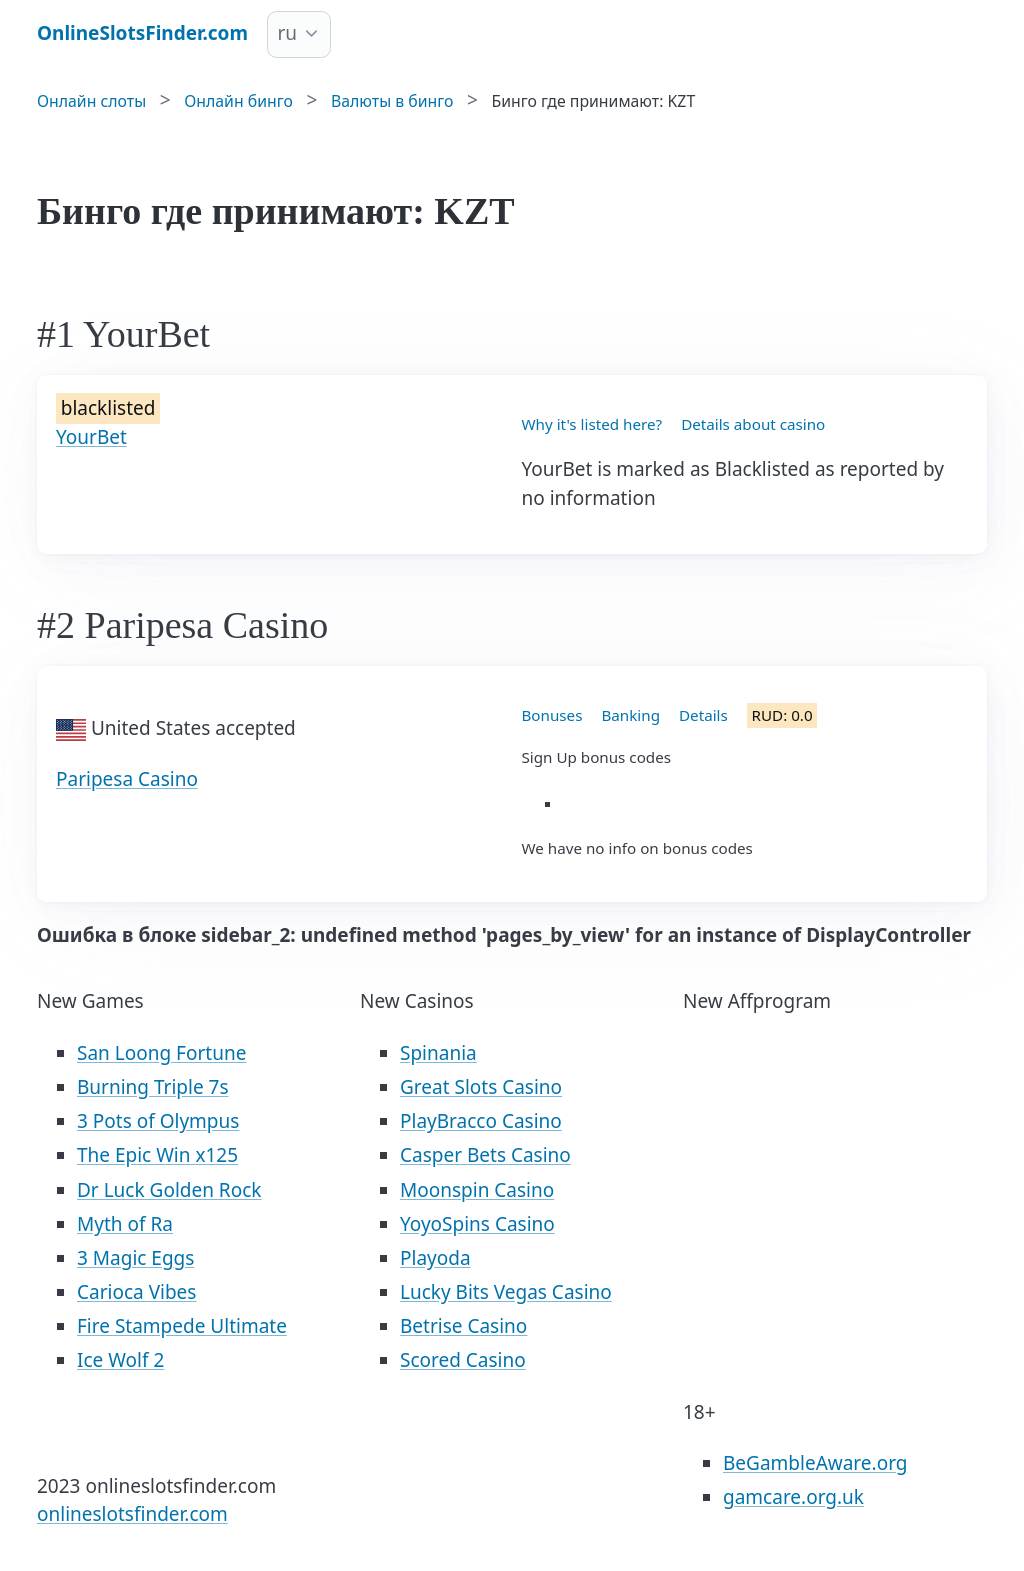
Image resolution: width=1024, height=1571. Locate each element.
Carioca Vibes (136, 1292)
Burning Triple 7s (153, 1087)
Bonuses (552, 715)
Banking (630, 715)
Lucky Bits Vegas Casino (506, 1292)
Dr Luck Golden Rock (169, 1190)
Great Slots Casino (481, 1087)
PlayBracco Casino (481, 1121)
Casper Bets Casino (485, 1155)
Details (703, 715)
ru (288, 33)
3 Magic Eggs (135, 1258)
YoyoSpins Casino (477, 1224)
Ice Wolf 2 (120, 1360)
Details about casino (753, 424)
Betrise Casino (463, 1326)
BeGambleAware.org (815, 1463)
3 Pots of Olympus (158, 1121)
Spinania (438, 1053)
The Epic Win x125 (157, 1155)
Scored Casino (463, 1360)
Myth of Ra (125, 1224)
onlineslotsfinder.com (132, 1514)
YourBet (91, 437)
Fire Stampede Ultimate (182, 1326)
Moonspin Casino (477, 1190)
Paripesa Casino (127, 779)
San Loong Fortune (161, 1053)
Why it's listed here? (592, 424)
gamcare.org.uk (793, 1497)
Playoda (435, 1258)
